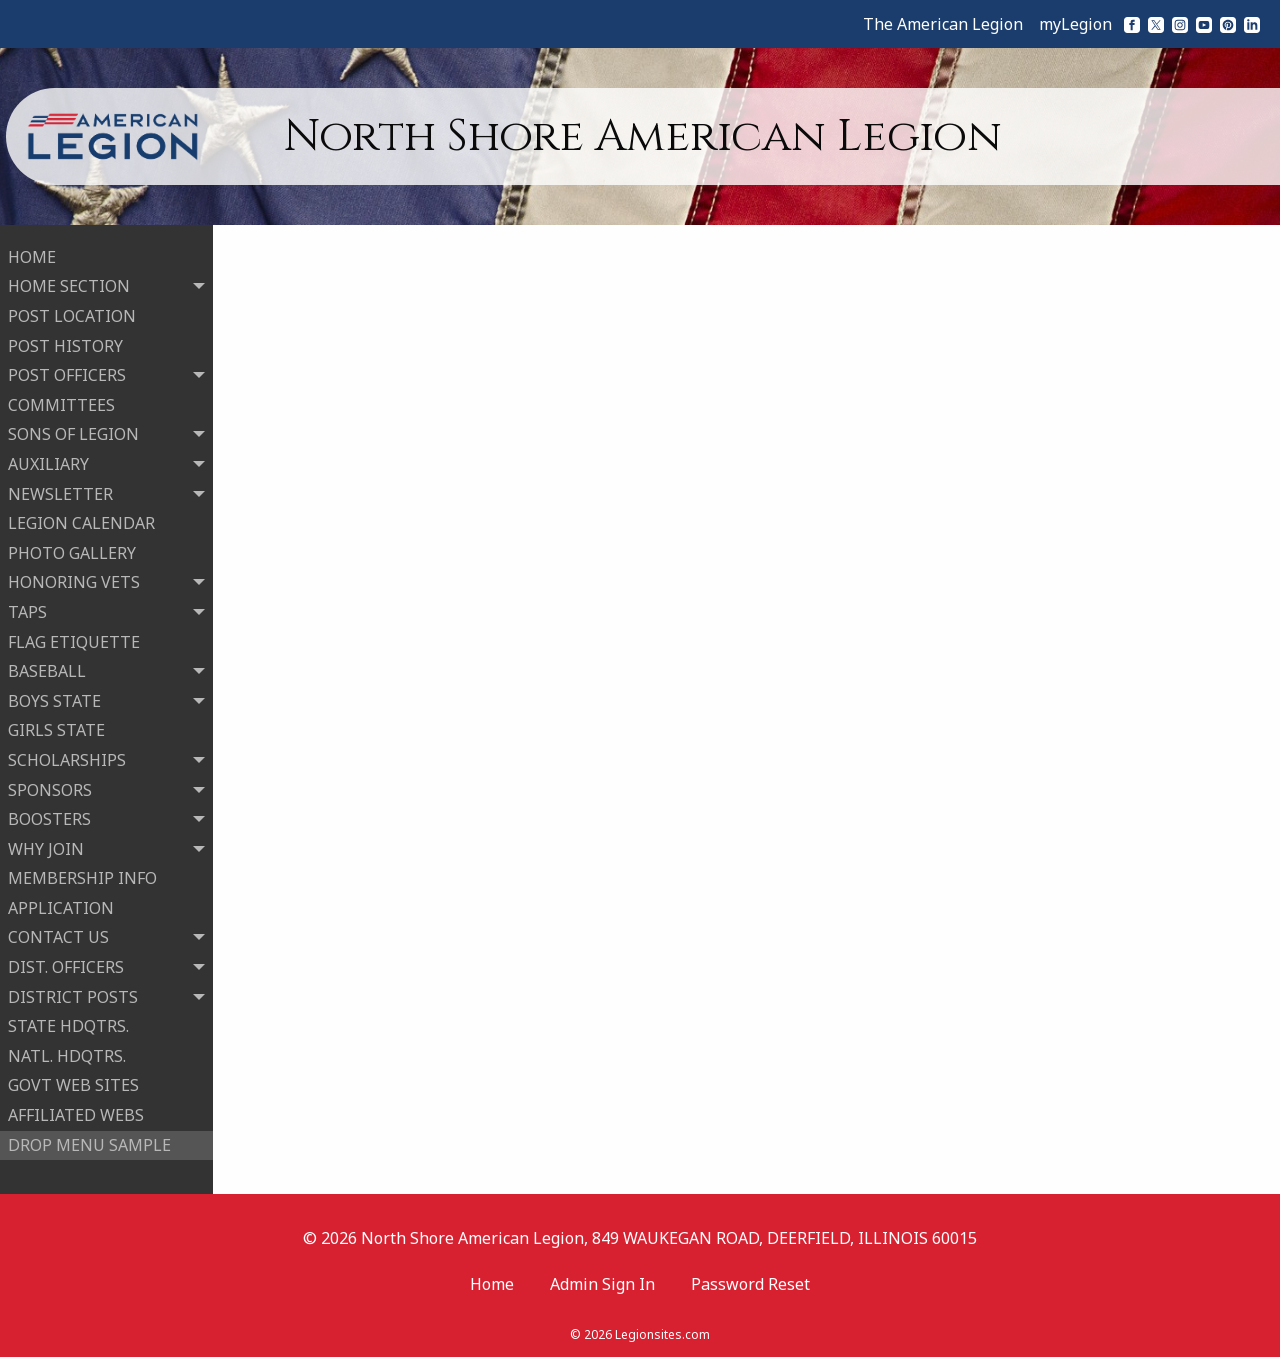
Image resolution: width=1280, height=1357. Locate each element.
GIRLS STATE (56, 729)
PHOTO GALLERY (72, 551)
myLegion (1075, 24)
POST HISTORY (65, 344)
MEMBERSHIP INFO (82, 877)
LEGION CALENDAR (81, 521)
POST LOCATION (72, 314)
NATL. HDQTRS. (67, 1054)
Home (492, 1280)
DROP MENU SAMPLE (89, 1143)
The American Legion (943, 24)
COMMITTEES (61, 403)
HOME (32, 255)
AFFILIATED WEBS (76, 1113)
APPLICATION (61, 906)
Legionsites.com (662, 1331)
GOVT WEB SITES (73, 1084)
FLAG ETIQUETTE (74, 640)
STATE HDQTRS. (68, 1025)
